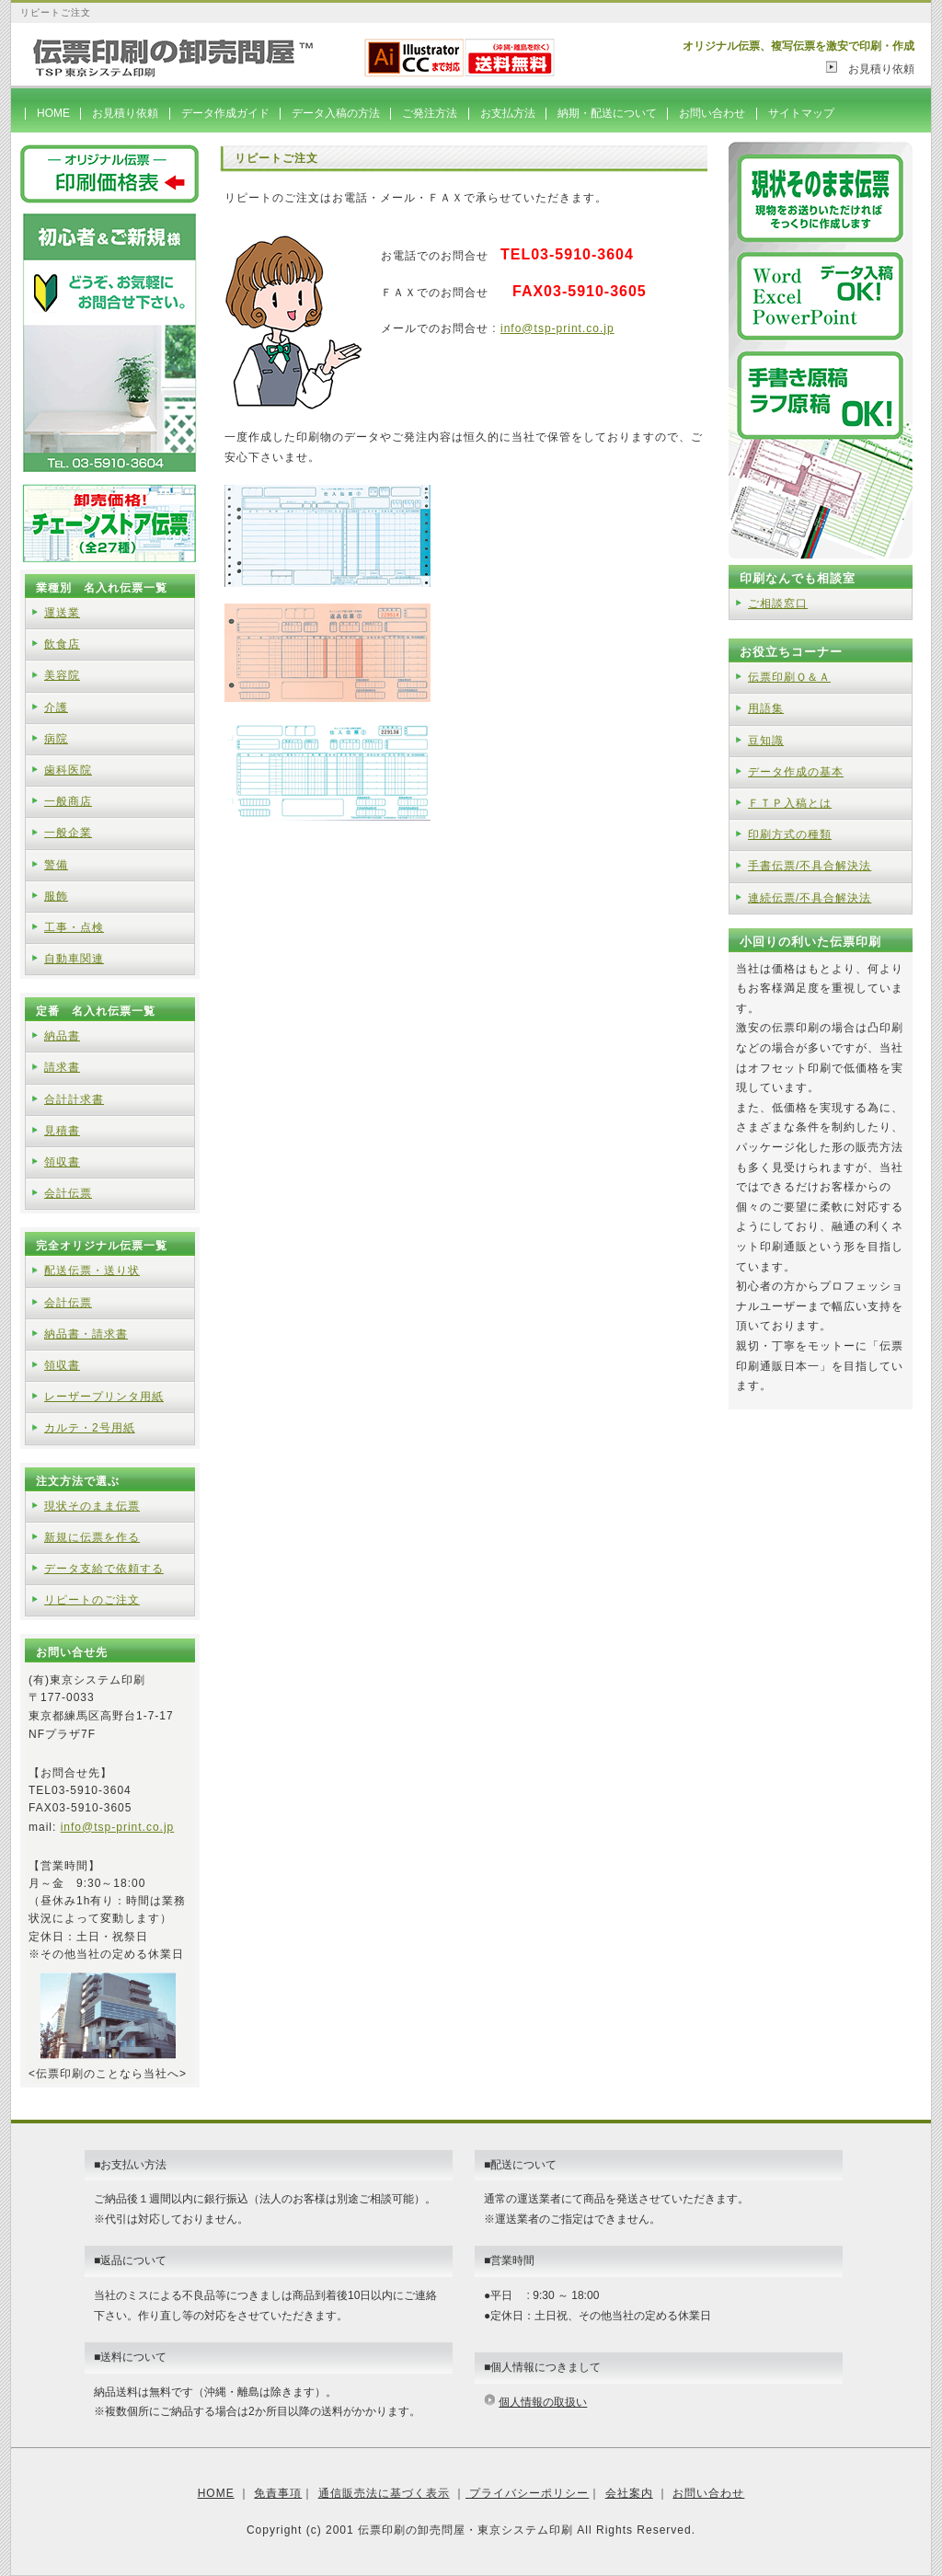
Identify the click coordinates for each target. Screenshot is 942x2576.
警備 (56, 864)
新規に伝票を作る (92, 1537)
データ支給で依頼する (104, 1568)
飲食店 (62, 644)
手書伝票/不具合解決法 (809, 865)
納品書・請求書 (86, 1334)
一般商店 (68, 801)
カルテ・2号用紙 (89, 1427)
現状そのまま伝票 (92, 1506)
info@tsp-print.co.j (553, 328)
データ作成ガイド (225, 113)
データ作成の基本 (796, 771)
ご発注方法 (429, 113)
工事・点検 (74, 927)
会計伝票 (68, 1193)
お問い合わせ (712, 113)
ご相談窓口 (778, 603)
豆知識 (766, 740)
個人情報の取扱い (543, 2402)
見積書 (62, 1130)
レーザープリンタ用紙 (104, 1396)
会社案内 (629, 2493)
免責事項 (278, 2493)
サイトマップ (801, 113)
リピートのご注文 (92, 1599)
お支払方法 (507, 113)
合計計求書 (74, 1099)
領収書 (62, 1162)
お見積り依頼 (875, 69)
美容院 (62, 675)
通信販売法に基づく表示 (384, 2493)
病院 (56, 738)
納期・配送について (607, 113)
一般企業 (68, 832)
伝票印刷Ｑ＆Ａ (789, 677)
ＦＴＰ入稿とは (790, 803)
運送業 (62, 612)
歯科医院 (68, 770)
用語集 (766, 708)
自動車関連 (74, 958)
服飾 (56, 896)
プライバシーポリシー (527, 2493)
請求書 (62, 1067)
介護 (56, 707)
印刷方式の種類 (790, 834)
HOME (53, 113)
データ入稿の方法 (336, 113)
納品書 (62, 1035)
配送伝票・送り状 (92, 1270)
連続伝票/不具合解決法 (809, 897)
